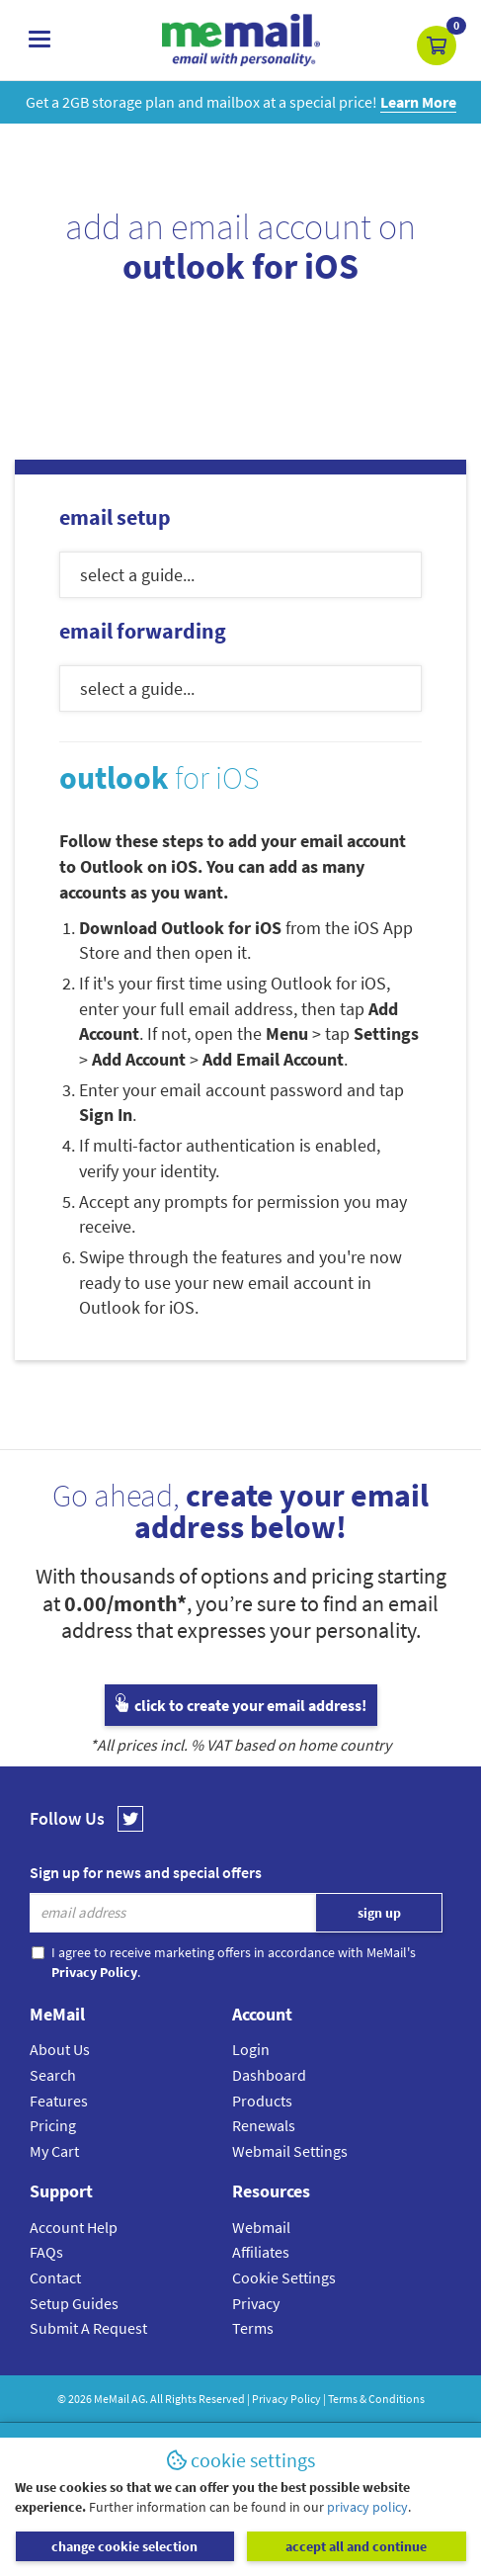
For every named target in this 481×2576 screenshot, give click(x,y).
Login (251, 2049)
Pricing (53, 2125)
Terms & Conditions (376, 2398)
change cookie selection (124, 2546)
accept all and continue (356, 2546)
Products (262, 2100)
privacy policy (367, 2507)
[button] (436, 45)
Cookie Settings (284, 2277)
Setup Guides (74, 2303)
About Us (60, 2049)
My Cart (54, 2151)
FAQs (46, 2252)
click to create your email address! (241, 1705)
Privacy (256, 2303)
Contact (55, 2277)
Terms (253, 2328)
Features (59, 2100)
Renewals (263, 2125)
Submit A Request (88, 2328)
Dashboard (269, 2075)
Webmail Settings (290, 2151)
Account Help (74, 2227)
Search (53, 2075)
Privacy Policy (286, 2398)
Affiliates (260, 2252)
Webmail (261, 2227)
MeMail (111, 2398)
